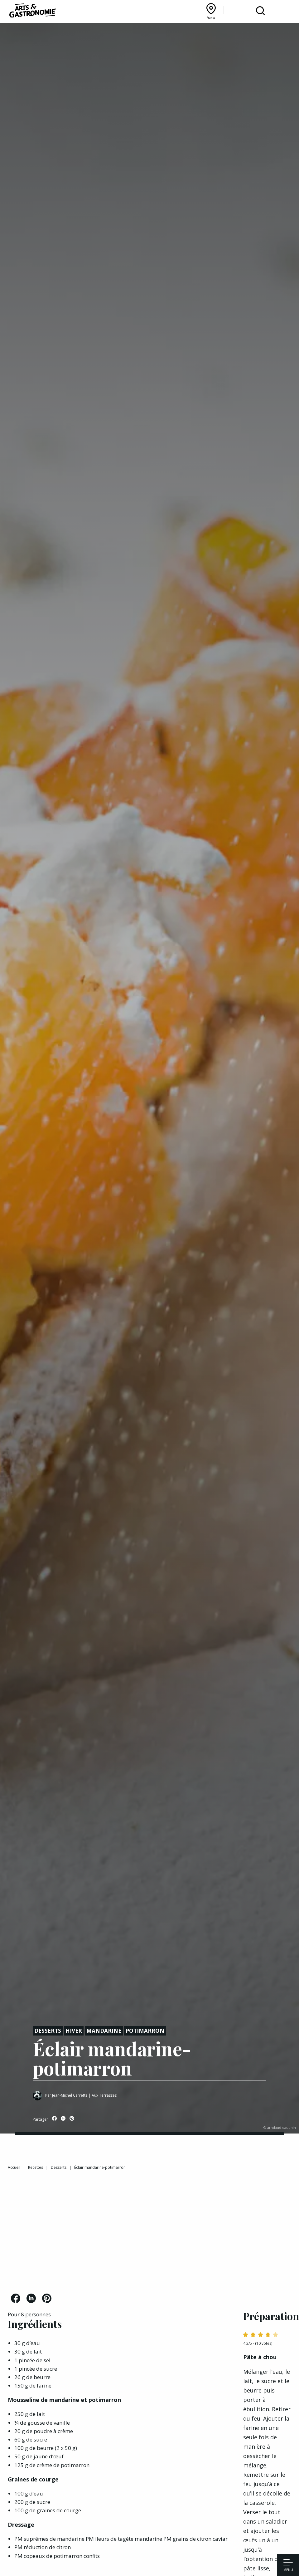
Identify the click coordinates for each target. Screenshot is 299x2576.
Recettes (35, 2167)
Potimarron (145, 2030)
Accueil (14, 2167)
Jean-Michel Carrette (70, 2095)
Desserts (47, 2030)
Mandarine (103, 2030)
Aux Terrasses (104, 2095)
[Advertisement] (149, 2234)
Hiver (73, 2030)
